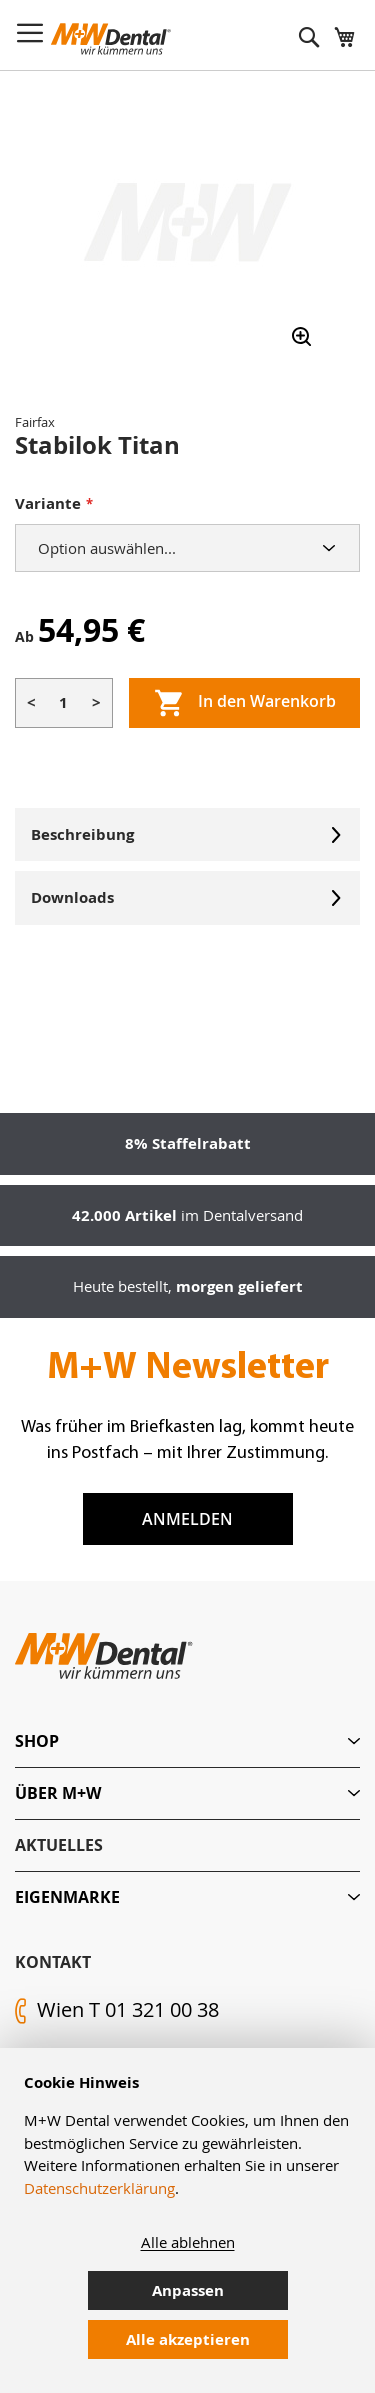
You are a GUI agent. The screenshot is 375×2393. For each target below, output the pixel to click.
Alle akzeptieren (188, 2339)
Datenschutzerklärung (99, 2188)
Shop (37, 1741)
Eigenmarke (67, 1897)
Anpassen (188, 2290)
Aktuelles (59, 1845)
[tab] (187, 1741)
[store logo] (111, 39)
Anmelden (187, 1519)
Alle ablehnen (188, 2242)
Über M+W (58, 1793)
